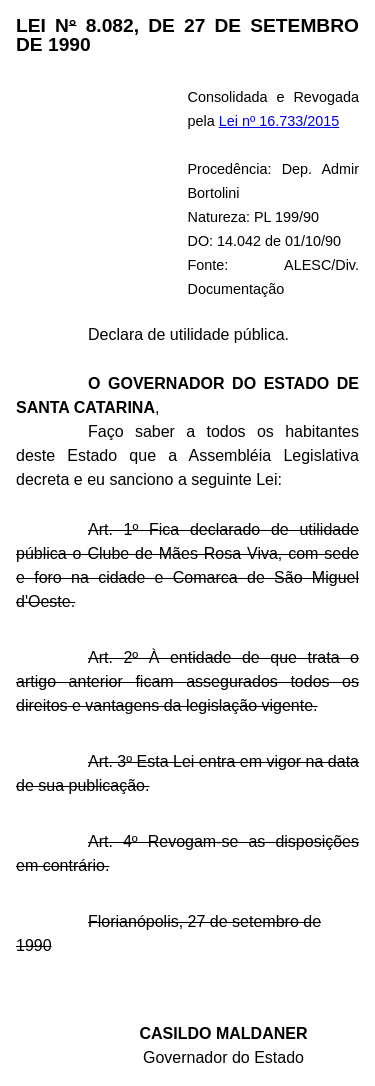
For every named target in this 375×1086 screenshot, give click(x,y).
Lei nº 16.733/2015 (279, 121)
